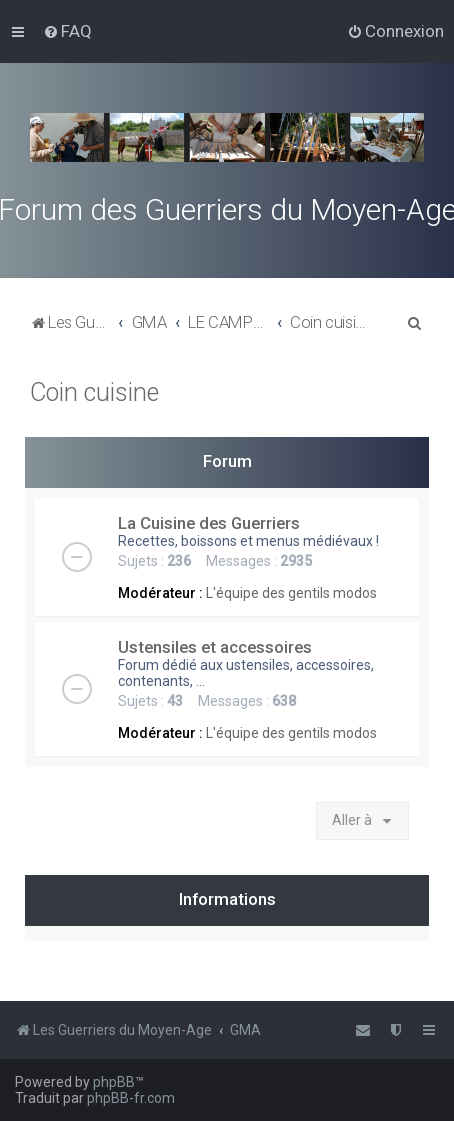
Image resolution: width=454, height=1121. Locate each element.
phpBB (114, 1082)
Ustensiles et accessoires (215, 647)
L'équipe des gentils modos (291, 593)
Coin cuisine (94, 392)
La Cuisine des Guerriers (209, 523)
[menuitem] (67, 31)
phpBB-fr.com (131, 1098)
